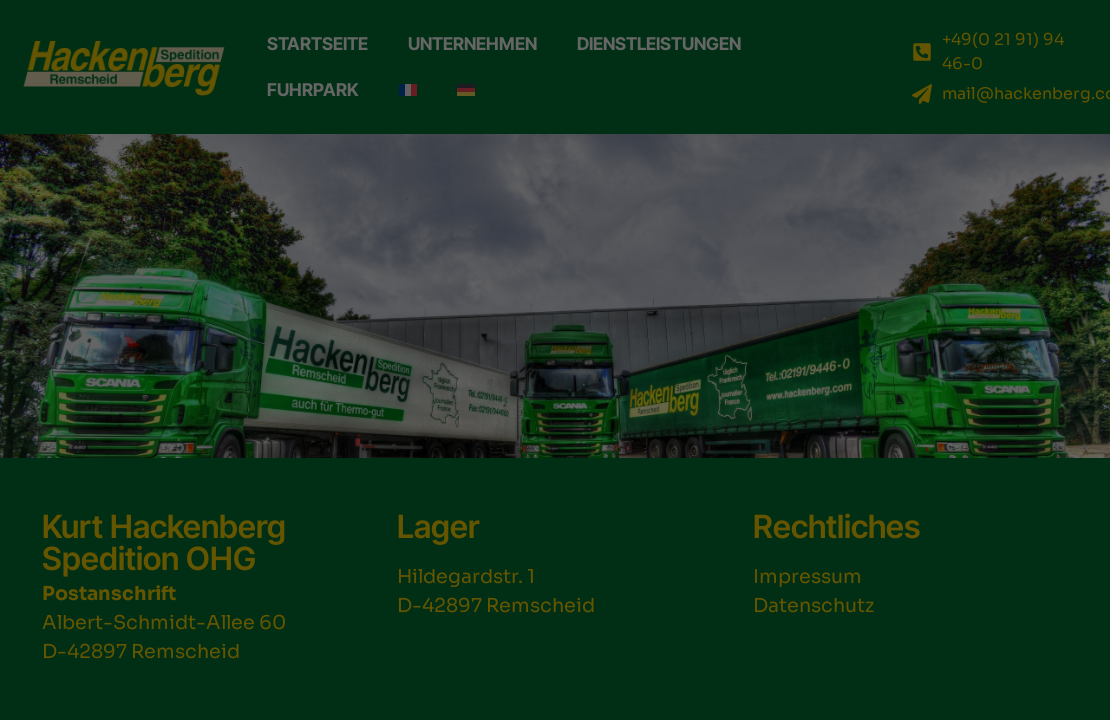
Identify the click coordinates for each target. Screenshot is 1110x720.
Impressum (1067, 693)
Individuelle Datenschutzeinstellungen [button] (983, 641)
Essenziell (194, 649)
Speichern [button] (971, 494)
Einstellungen (650, 604)
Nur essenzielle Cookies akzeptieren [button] (971, 562)
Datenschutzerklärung (284, 604)
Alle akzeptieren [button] (971, 435)
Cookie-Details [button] (883, 693)
